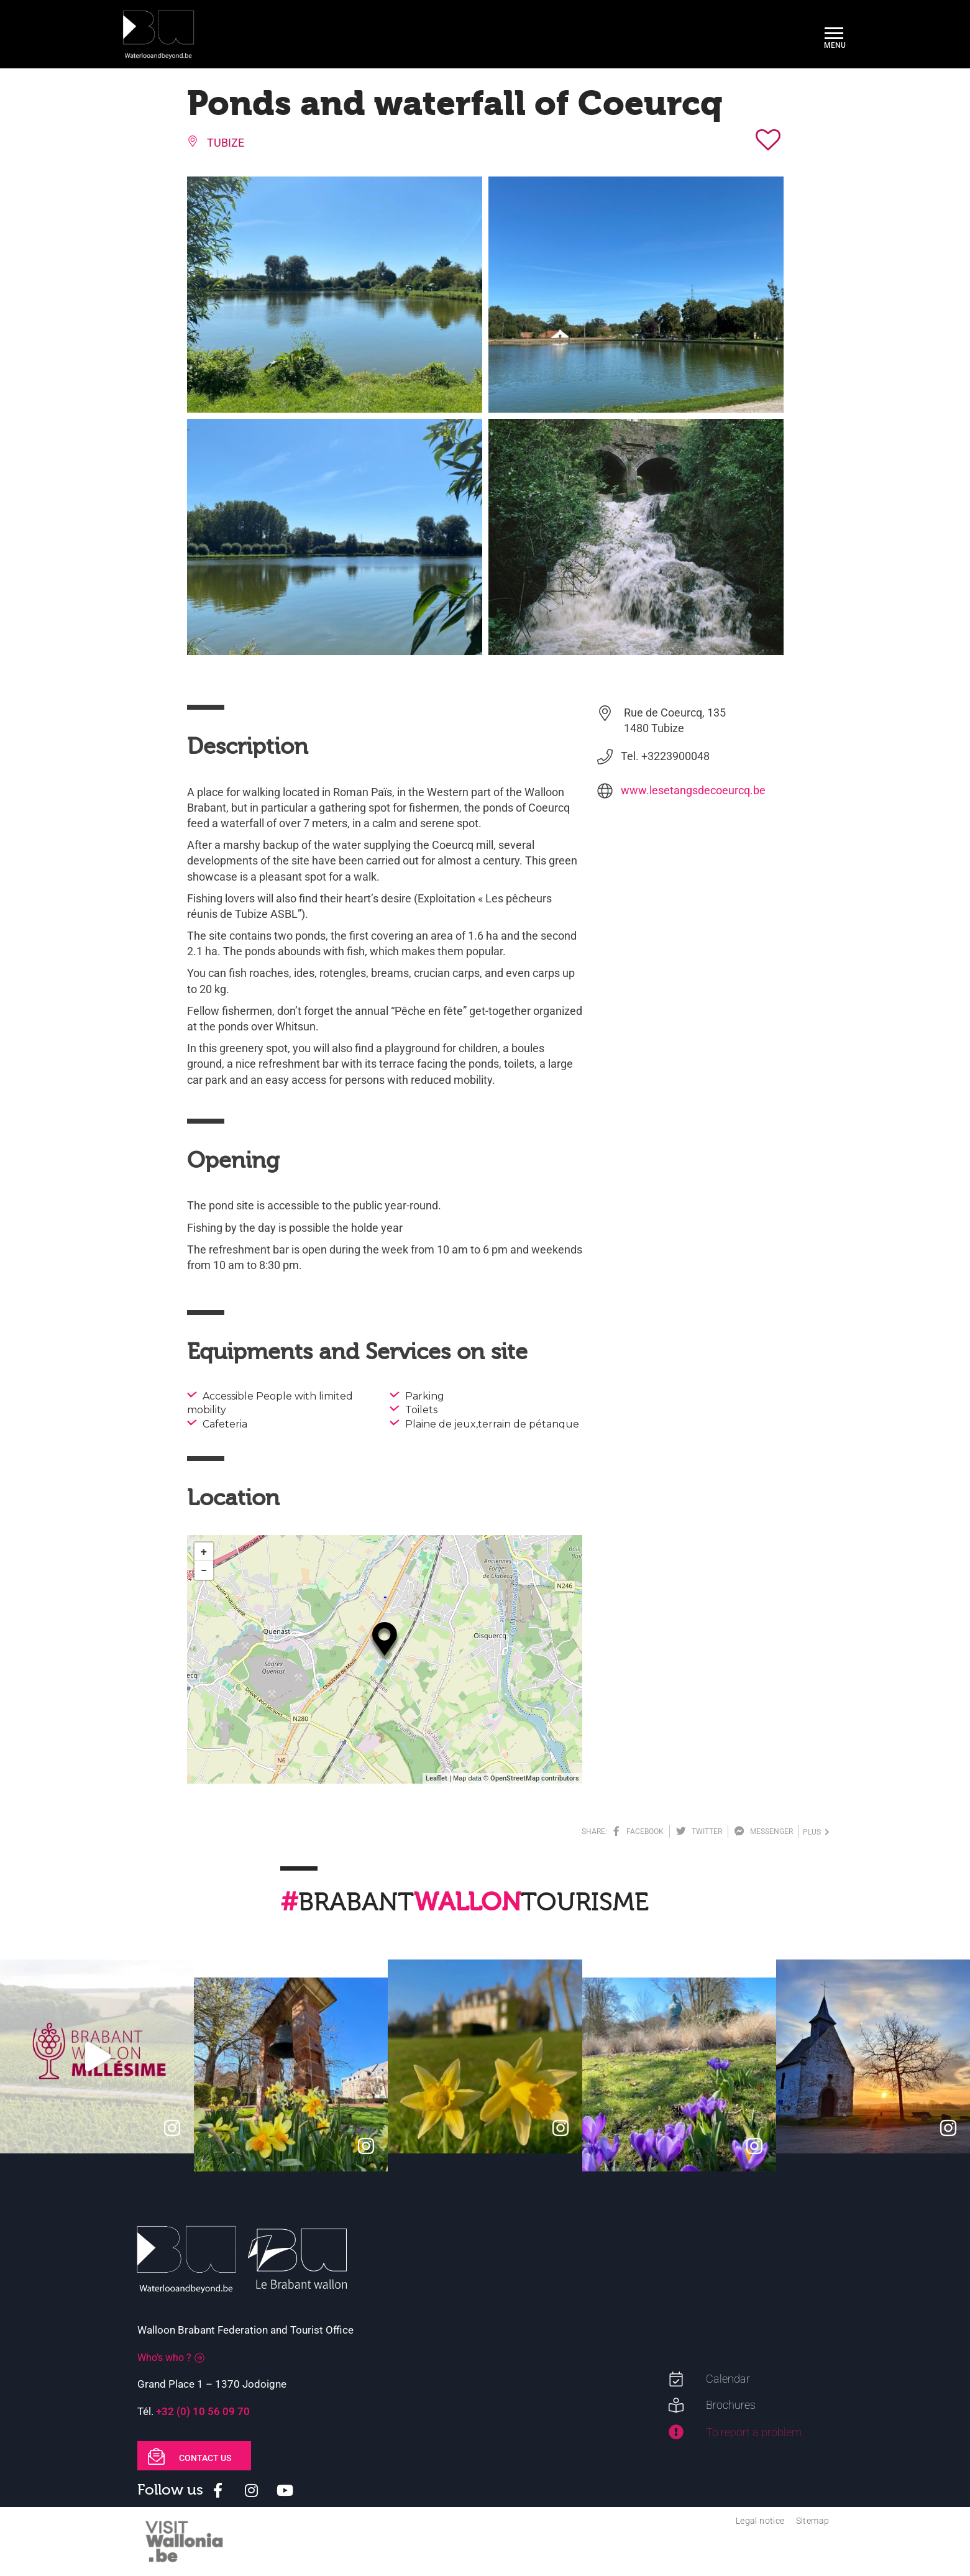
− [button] (204, 1570)
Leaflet (436, 1778)
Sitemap (813, 2521)
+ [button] (204, 1551)
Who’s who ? (164, 2357)
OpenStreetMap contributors (534, 1778)
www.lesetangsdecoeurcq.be (693, 790)
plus (816, 1832)
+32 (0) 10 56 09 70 (203, 2411)
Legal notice (760, 2521)
